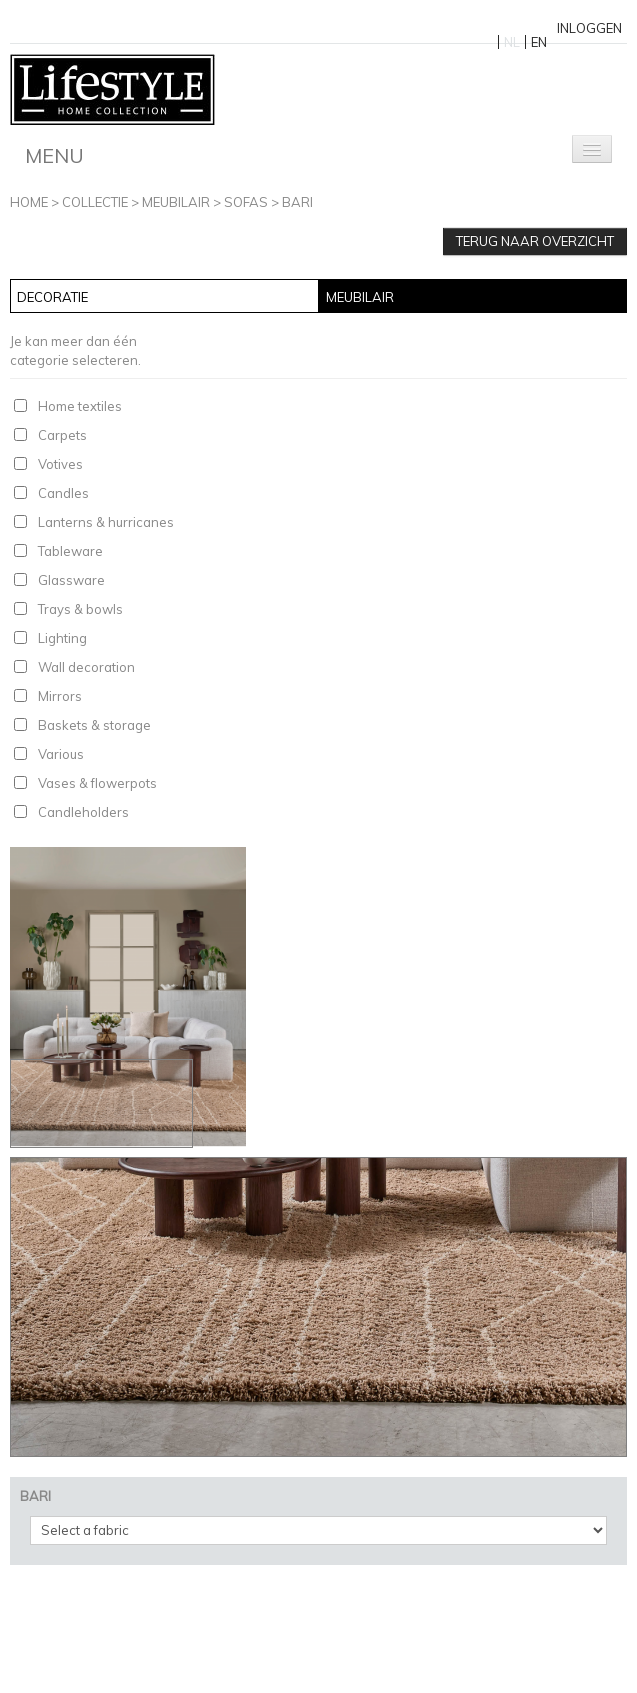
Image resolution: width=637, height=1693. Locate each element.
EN (539, 42)
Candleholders (83, 812)
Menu (54, 155)
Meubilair (176, 202)
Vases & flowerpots (97, 783)
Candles (63, 493)
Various (61, 754)
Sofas (246, 202)
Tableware (70, 551)
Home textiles (80, 406)
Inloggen (589, 28)
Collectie (95, 202)
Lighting (62, 638)
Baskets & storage (94, 725)
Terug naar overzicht (535, 241)
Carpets (62, 435)
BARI (297, 202)
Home (29, 202)
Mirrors (60, 696)
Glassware (71, 580)
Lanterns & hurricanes (106, 522)
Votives (60, 464)
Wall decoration (86, 667)
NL (512, 42)
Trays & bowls (80, 609)
